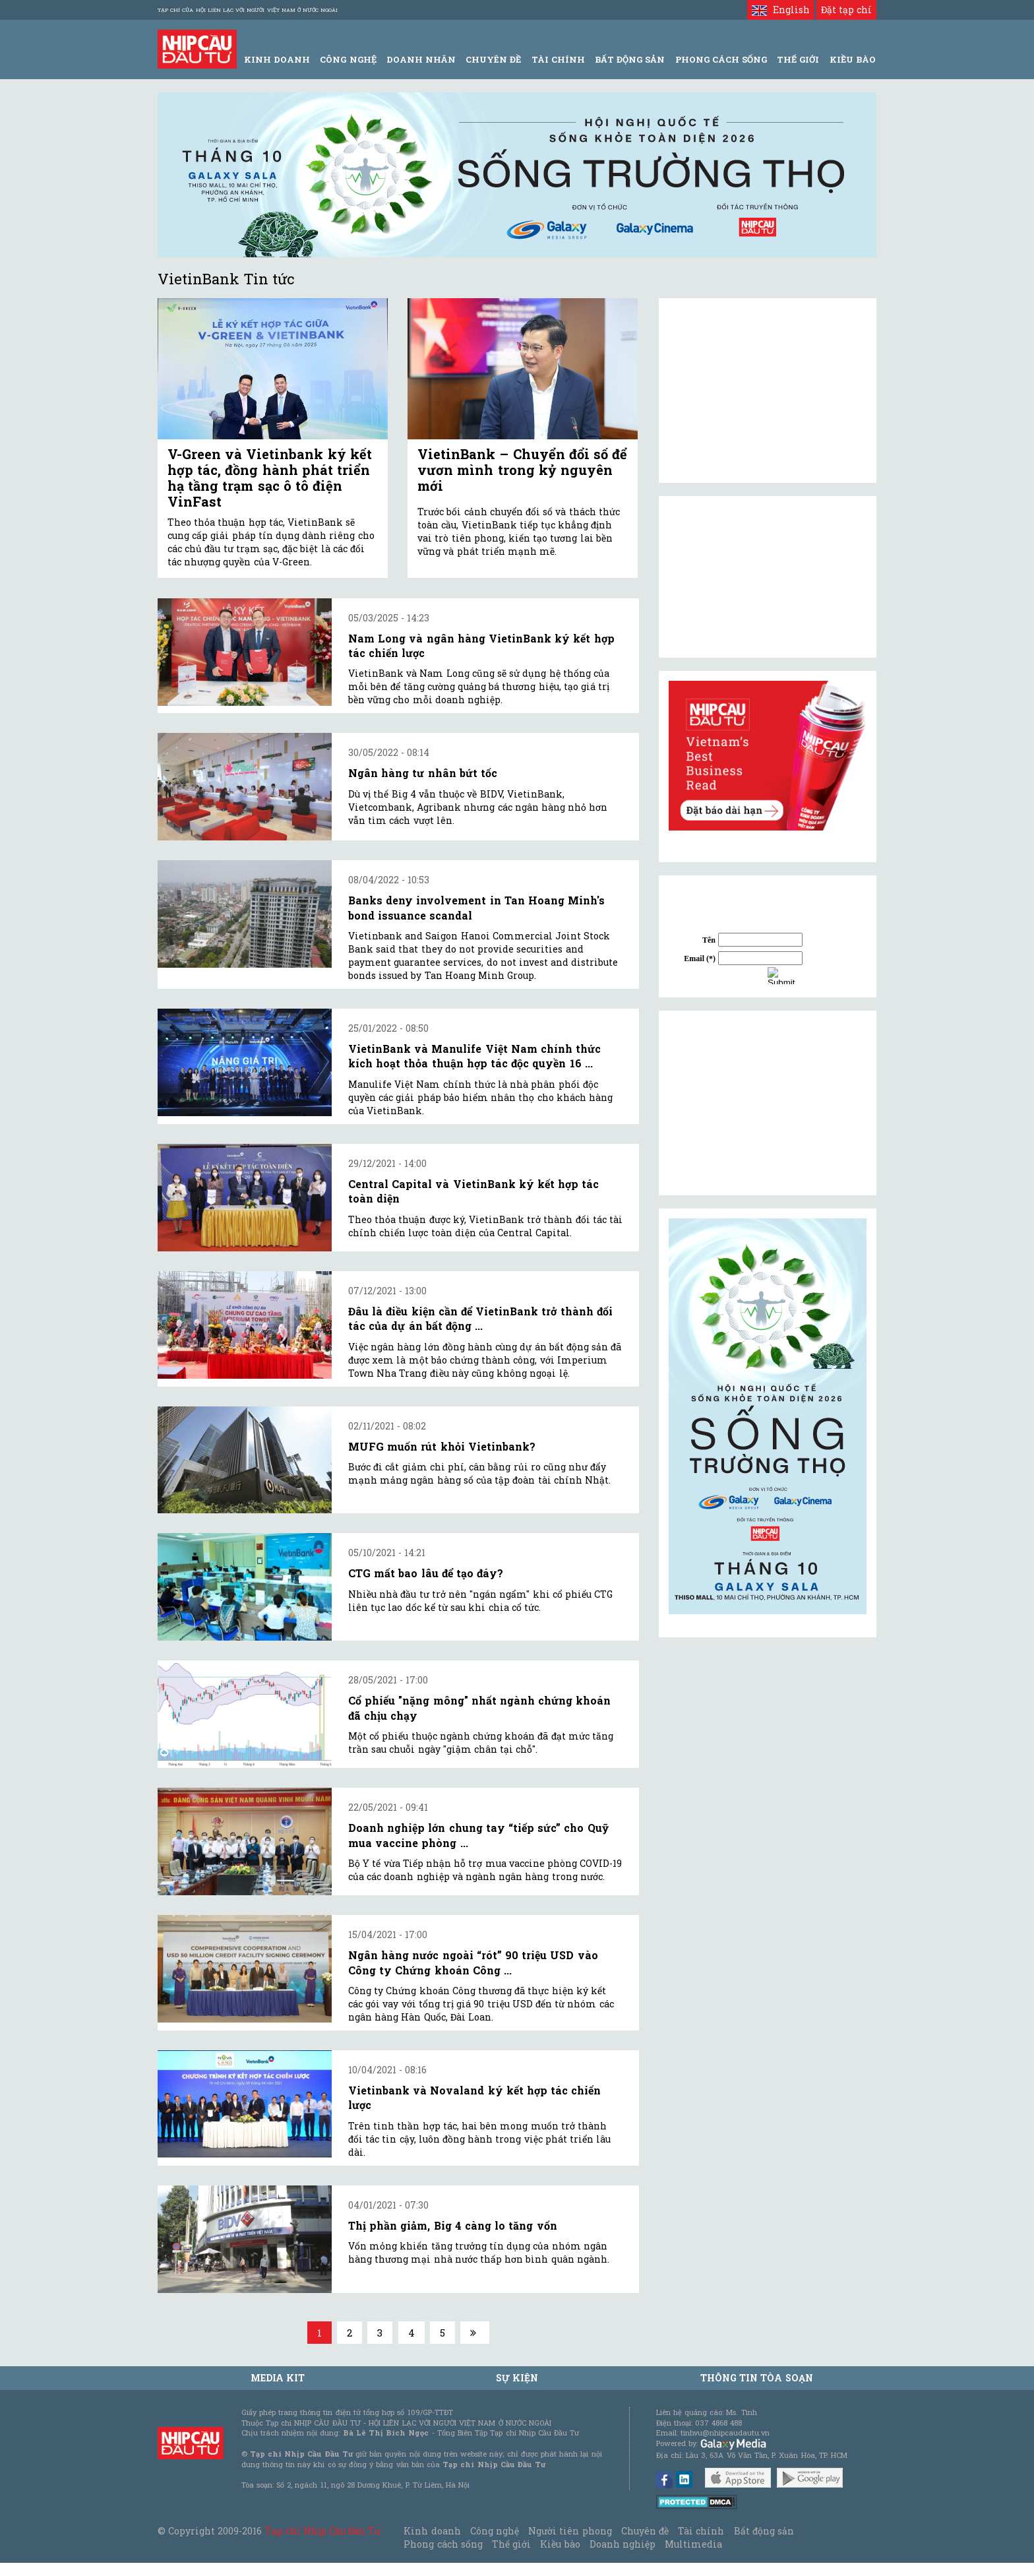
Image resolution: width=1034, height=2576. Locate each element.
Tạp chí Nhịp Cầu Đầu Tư (322, 2531)
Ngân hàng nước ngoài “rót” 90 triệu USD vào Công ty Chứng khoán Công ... (473, 1962)
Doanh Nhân (421, 59)
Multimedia (693, 2544)
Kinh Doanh (277, 59)
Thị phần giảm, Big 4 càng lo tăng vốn (452, 2225)
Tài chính (701, 2531)
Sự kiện (517, 2378)
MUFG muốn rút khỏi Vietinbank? (441, 1446)
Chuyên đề (493, 59)
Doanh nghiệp (622, 2544)
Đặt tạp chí (846, 9)
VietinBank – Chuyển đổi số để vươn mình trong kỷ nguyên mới (522, 469)
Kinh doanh (432, 2531)
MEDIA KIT (278, 2378)
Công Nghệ (348, 59)
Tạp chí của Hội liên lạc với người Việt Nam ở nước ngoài (248, 10)
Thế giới (798, 59)
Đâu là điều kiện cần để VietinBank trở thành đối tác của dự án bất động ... (480, 1318)
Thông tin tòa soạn (756, 2378)
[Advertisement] (768, 1103)
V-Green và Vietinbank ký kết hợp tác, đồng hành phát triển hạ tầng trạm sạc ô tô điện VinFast (269, 477)
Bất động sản (630, 59)
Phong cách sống (443, 2544)
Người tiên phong (569, 2531)
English (780, 9)
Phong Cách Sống (721, 59)
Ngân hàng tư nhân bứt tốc (422, 773)
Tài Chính (558, 59)
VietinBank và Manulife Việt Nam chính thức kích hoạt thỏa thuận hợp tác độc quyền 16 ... (474, 1056)
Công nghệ (494, 2531)
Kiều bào (560, 2544)
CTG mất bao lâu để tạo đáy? (425, 1573)
